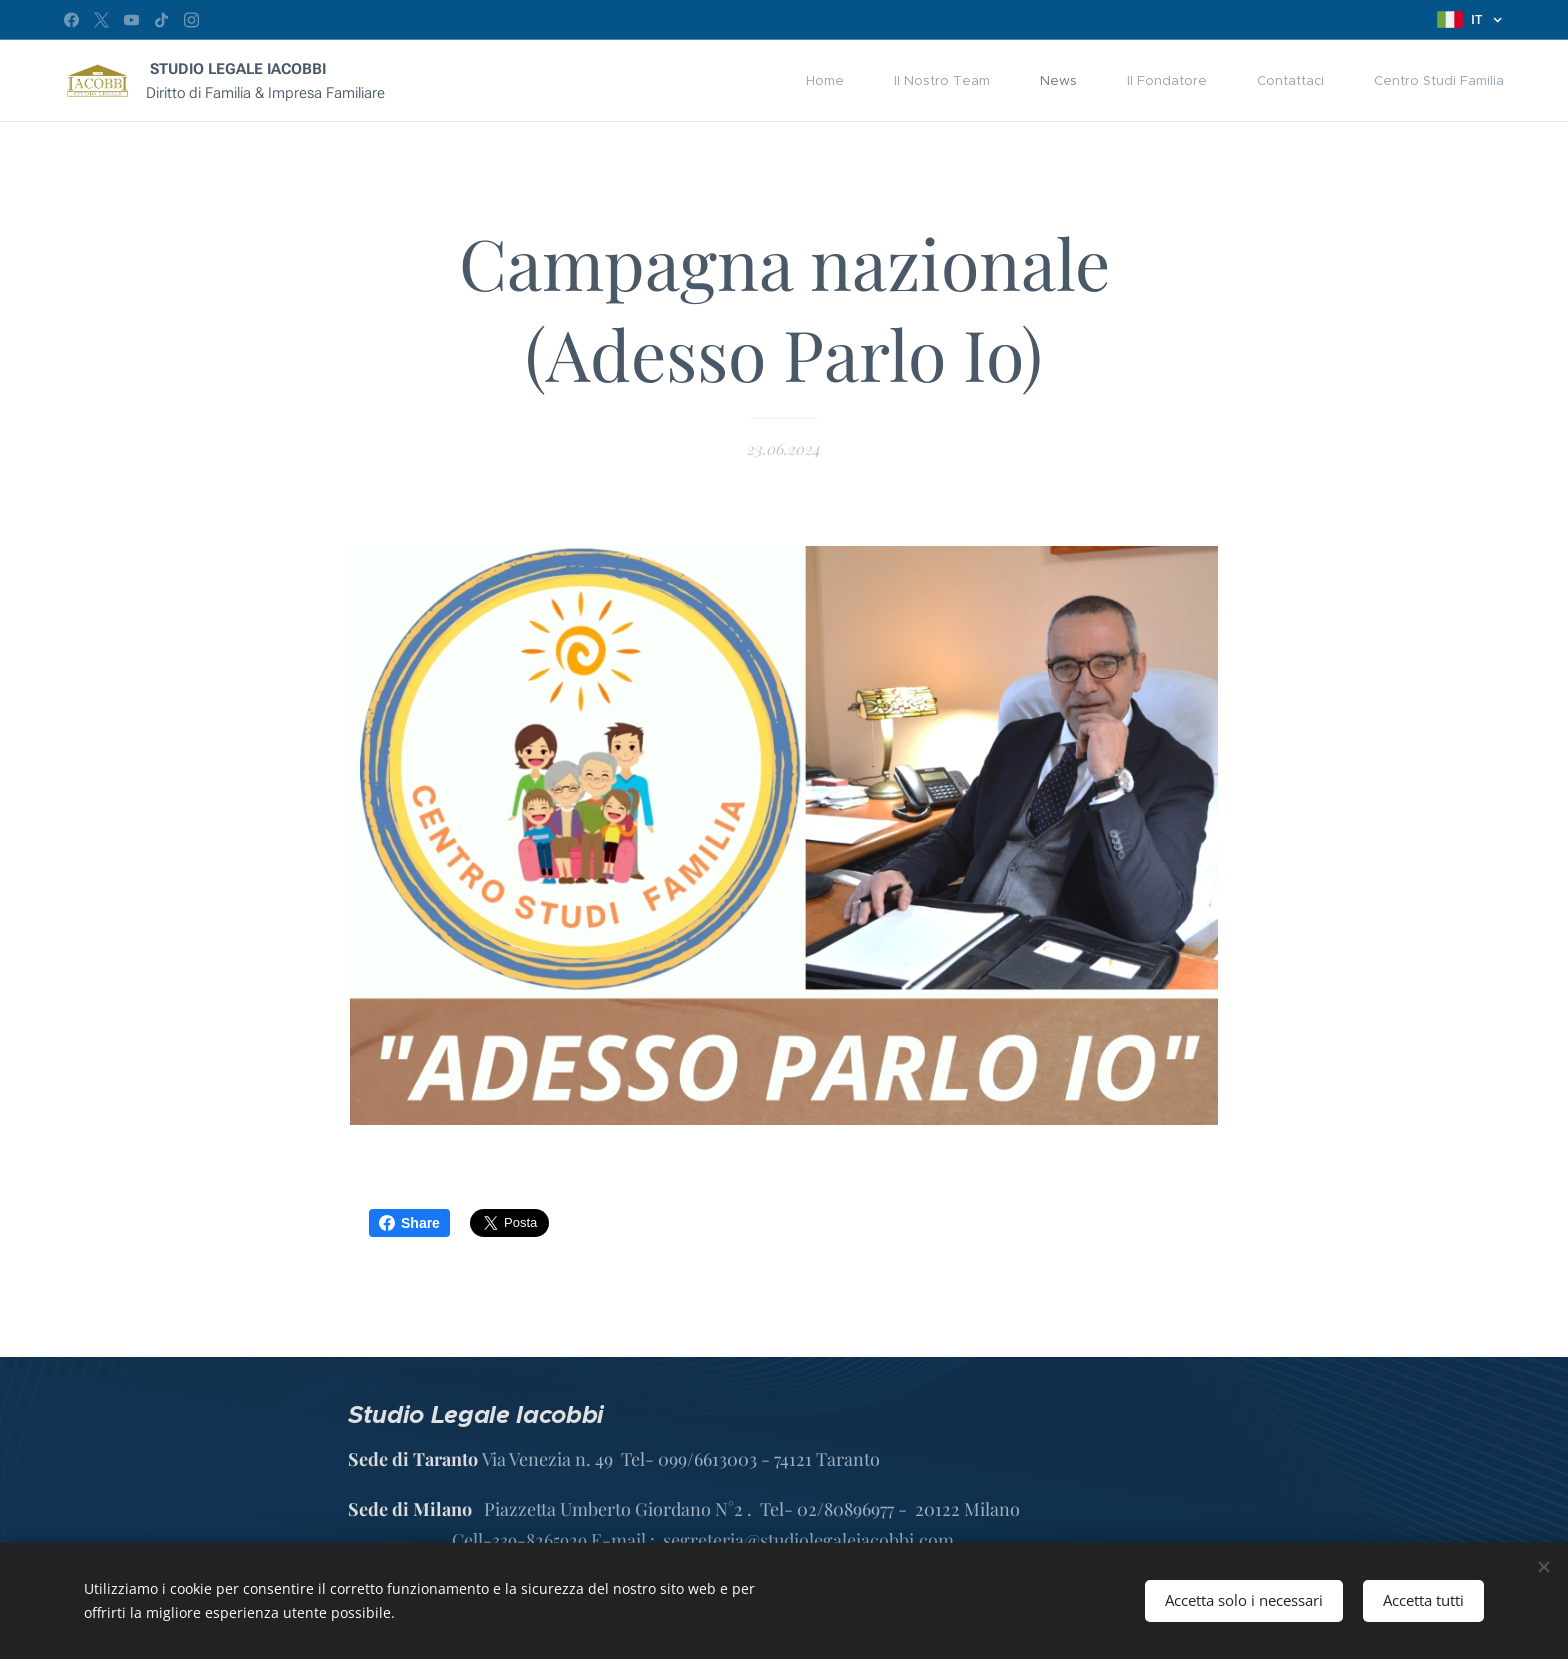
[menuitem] (835, 81)
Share (409, 1223)
